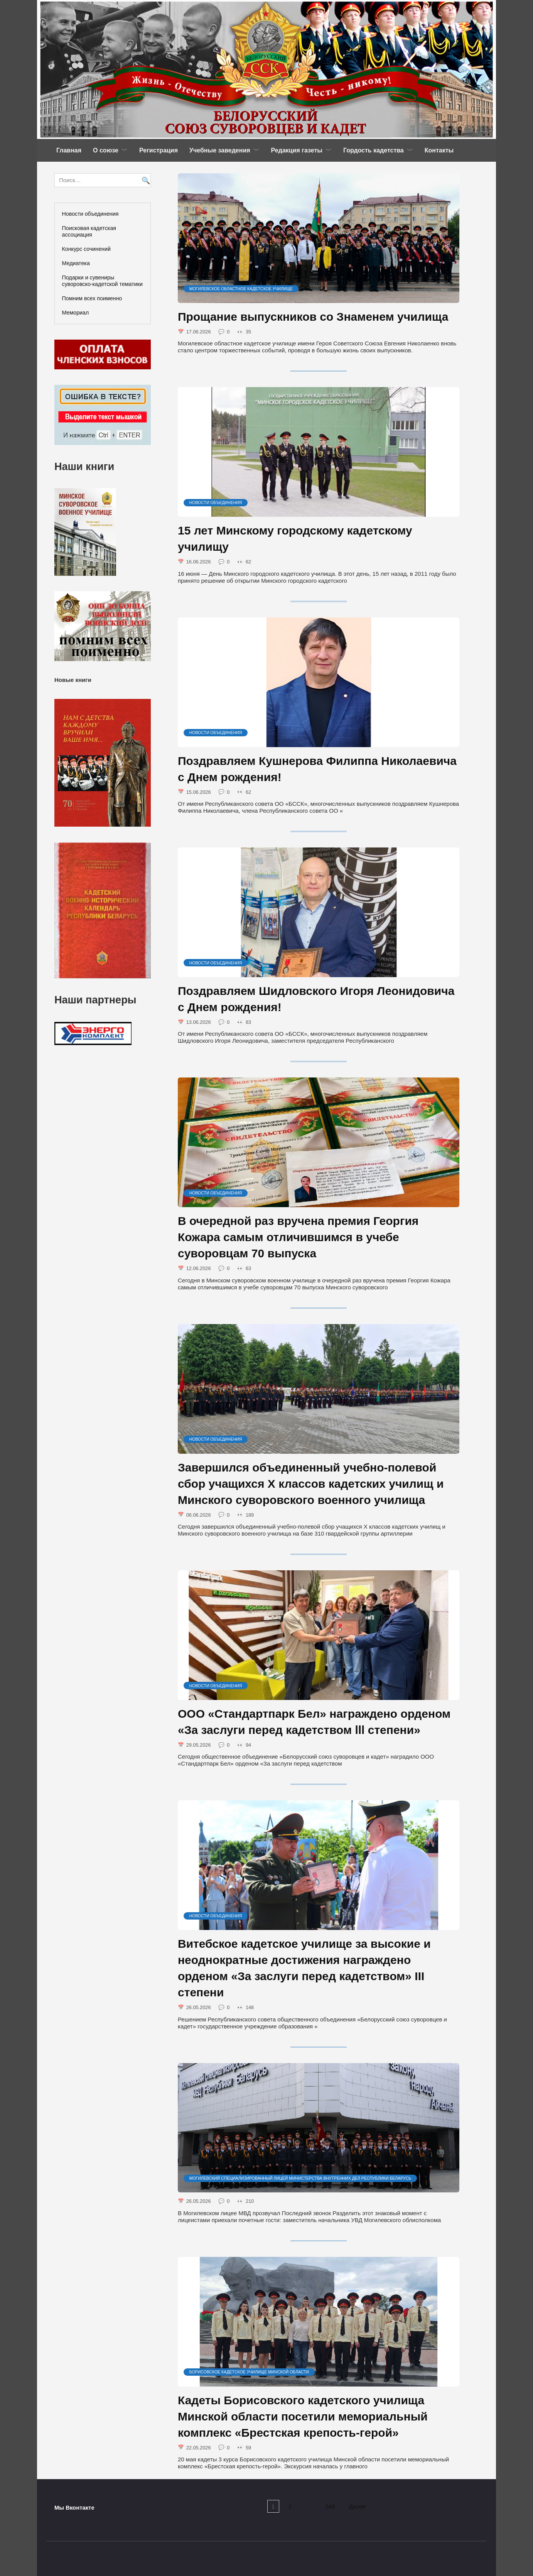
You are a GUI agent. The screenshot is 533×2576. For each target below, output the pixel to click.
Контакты (439, 150)
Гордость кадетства (373, 150)
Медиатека (76, 263)
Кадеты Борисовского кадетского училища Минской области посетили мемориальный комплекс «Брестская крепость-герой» (303, 2422)
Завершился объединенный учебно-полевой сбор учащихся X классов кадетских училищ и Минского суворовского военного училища (311, 1487)
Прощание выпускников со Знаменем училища (313, 316)
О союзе (105, 150)
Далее (362, 2513)
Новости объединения (90, 214)
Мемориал (75, 313)
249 (333, 2513)
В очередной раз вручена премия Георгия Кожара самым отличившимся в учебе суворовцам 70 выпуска (298, 1240)
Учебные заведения (219, 150)
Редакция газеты (296, 150)
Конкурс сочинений (86, 249)
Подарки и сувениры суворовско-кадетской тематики (102, 280)
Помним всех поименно (92, 298)
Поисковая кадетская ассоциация (89, 231)
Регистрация (158, 150)
